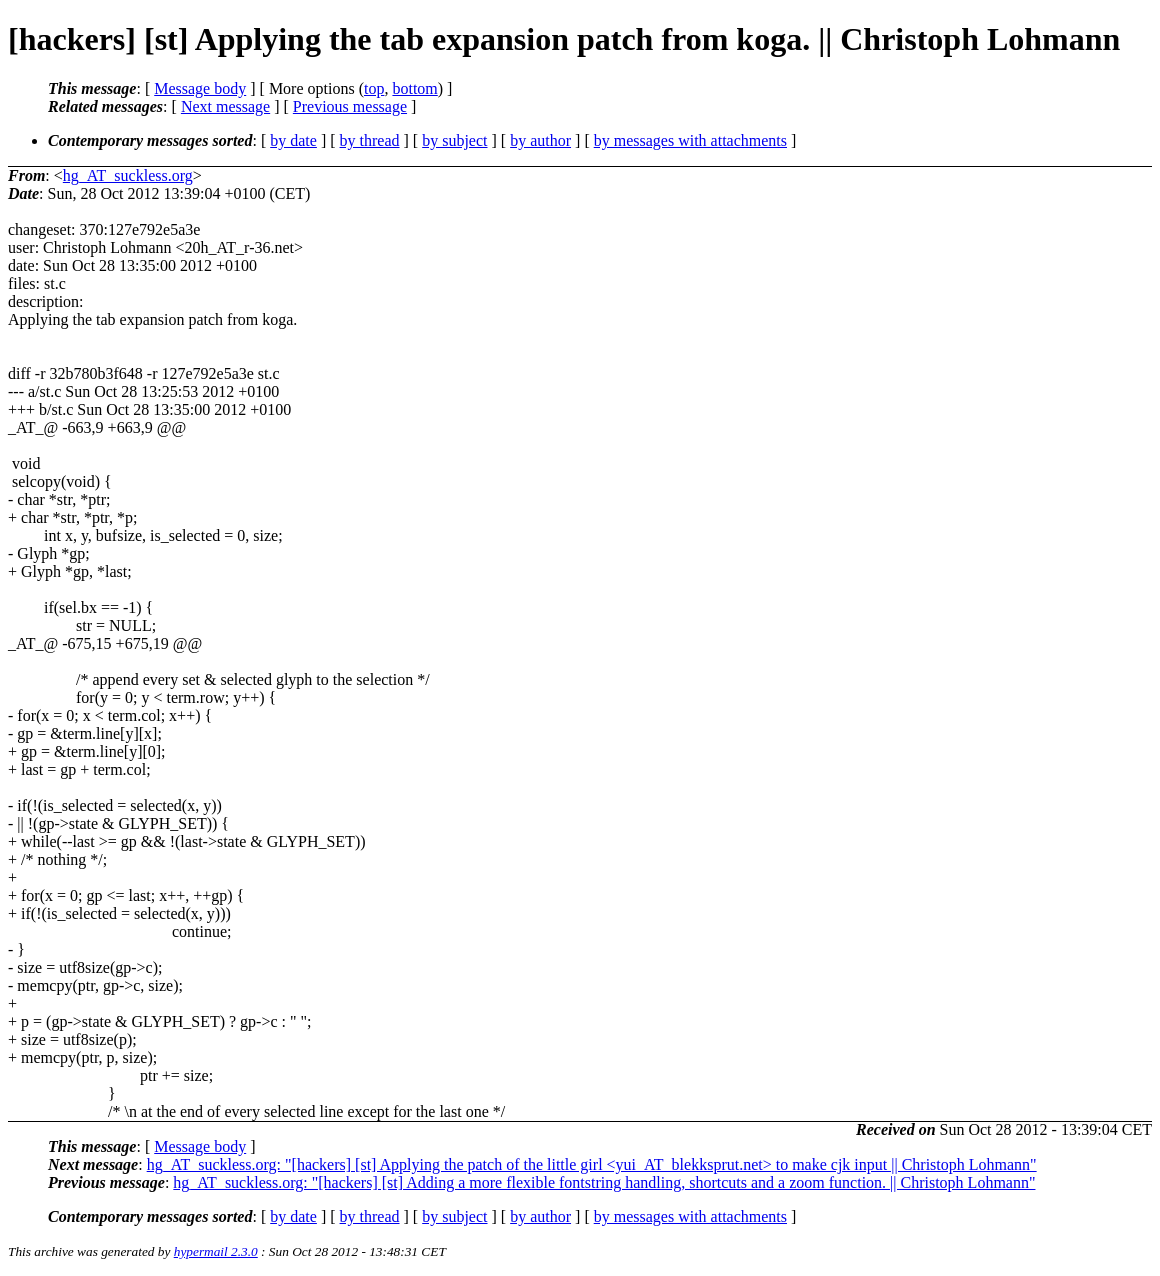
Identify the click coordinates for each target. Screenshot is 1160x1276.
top (374, 88)
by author (540, 140)
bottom (414, 88)
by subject (454, 140)
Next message (225, 106)
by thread (370, 140)
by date (293, 140)
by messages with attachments (690, 140)
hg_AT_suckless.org (128, 175)
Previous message (350, 106)
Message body (200, 88)
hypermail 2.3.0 (216, 1251)
